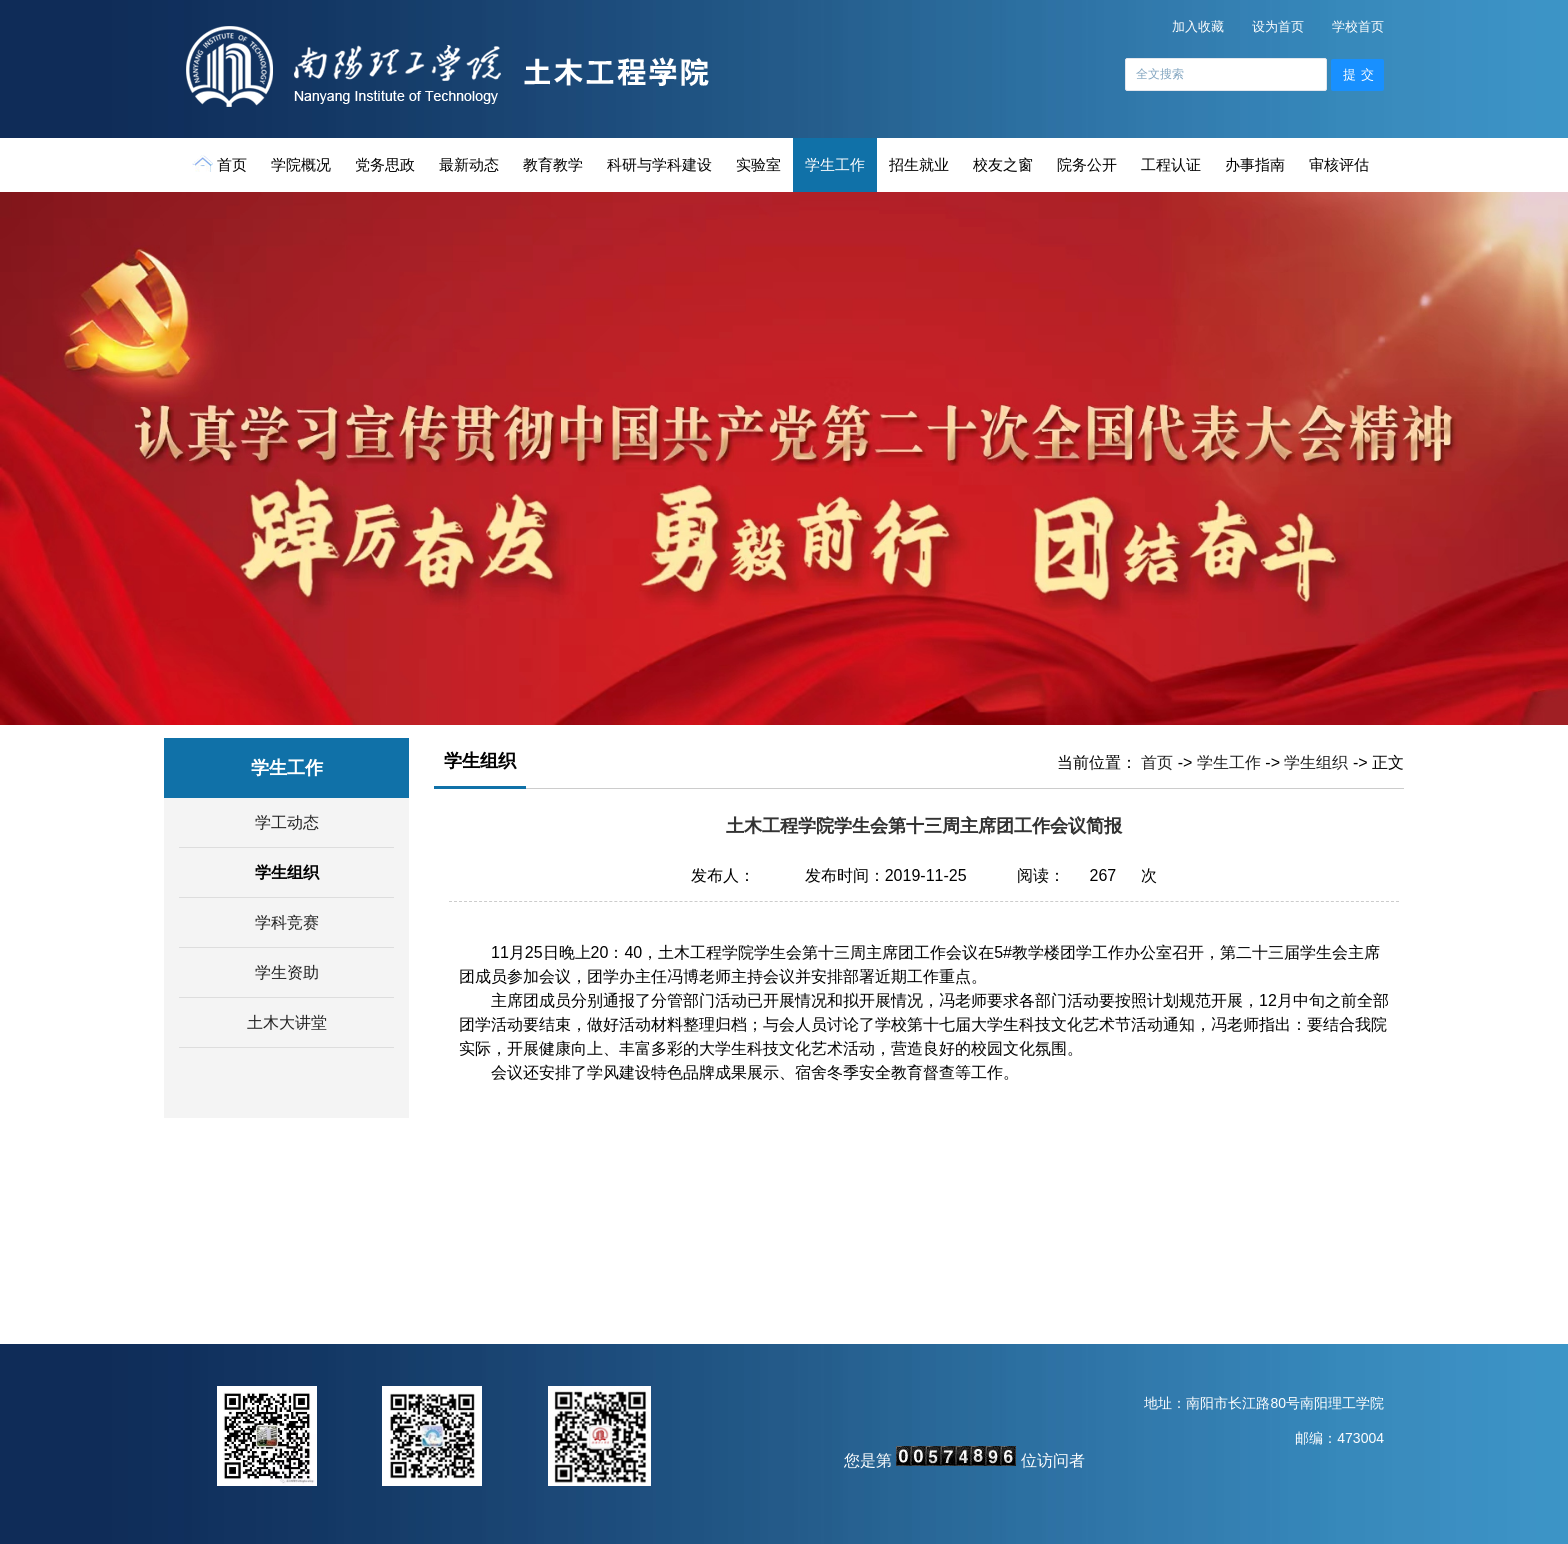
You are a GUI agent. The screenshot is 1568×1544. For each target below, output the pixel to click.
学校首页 (1358, 26)
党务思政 (385, 164)
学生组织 (287, 872)
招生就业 (919, 164)
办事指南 (1255, 164)
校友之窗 (1003, 164)
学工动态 (287, 822)
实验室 (758, 164)
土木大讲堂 (287, 1022)
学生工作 (835, 164)
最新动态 (469, 164)
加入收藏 (1198, 26)
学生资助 (287, 972)
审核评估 (1339, 164)
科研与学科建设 (659, 164)
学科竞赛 (287, 922)
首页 (221, 164)
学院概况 (301, 164)
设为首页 (1278, 26)
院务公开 (1087, 164)
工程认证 (1171, 164)
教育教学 (553, 164)
